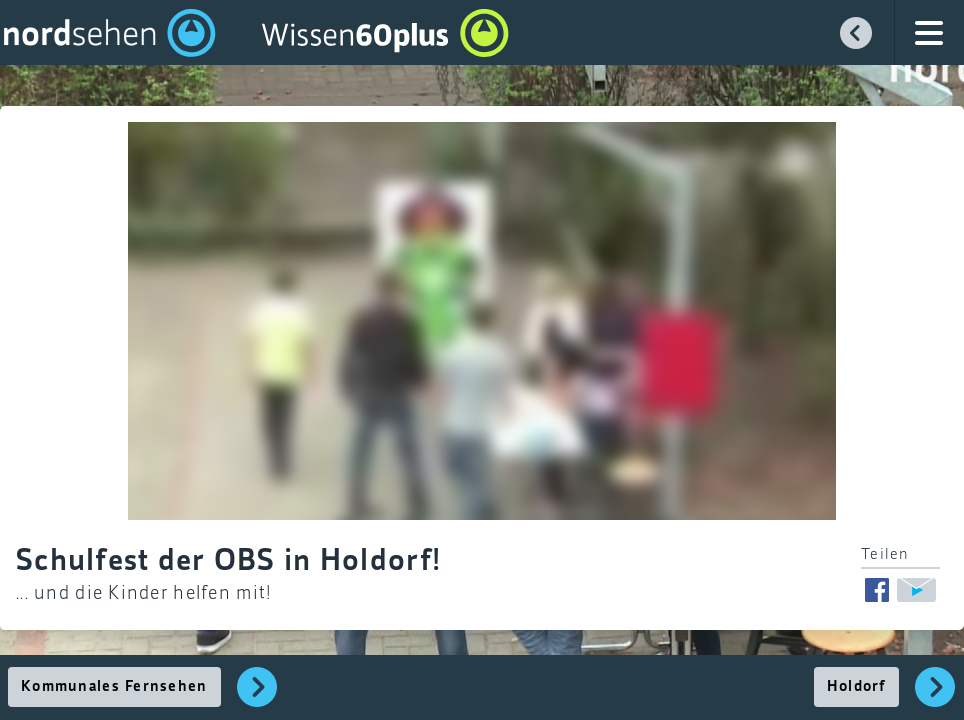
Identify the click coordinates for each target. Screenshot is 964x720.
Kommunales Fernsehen (114, 687)
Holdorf (856, 687)
